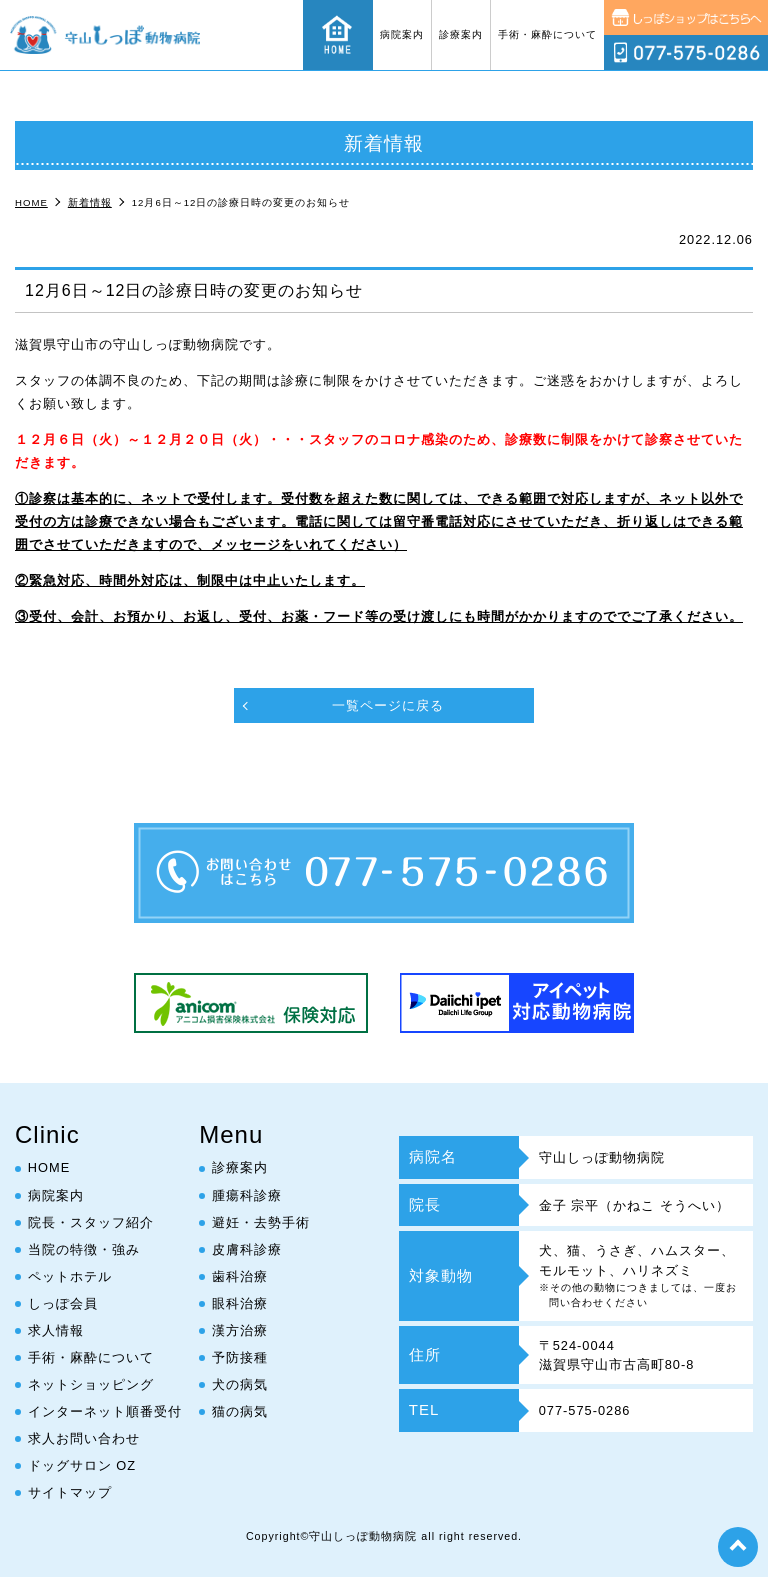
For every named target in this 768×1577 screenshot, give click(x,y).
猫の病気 (240, 1411)
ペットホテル (70, 1276)
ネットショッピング (91, 1384)
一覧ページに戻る (388, 705)
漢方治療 (240, 1330)
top (738, 1547)
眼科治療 (240, 1303)
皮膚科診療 (247, 1249)
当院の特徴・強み (84, 1249)
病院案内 (402, 34)
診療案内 (461, 34)
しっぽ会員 (63, 1303)
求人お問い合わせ (84, 1438)
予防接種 (240, 1357)
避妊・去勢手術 (261, 1222)
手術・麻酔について (547, 34)
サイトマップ (70, 1492)
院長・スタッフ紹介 (91, 1222)
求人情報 (56, 1330)
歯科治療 (240, 1276)
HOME (49, 1168)
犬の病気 (240, 1384)
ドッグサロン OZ (82, 1465)
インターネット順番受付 (105, 1411)
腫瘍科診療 (247, 1195)
